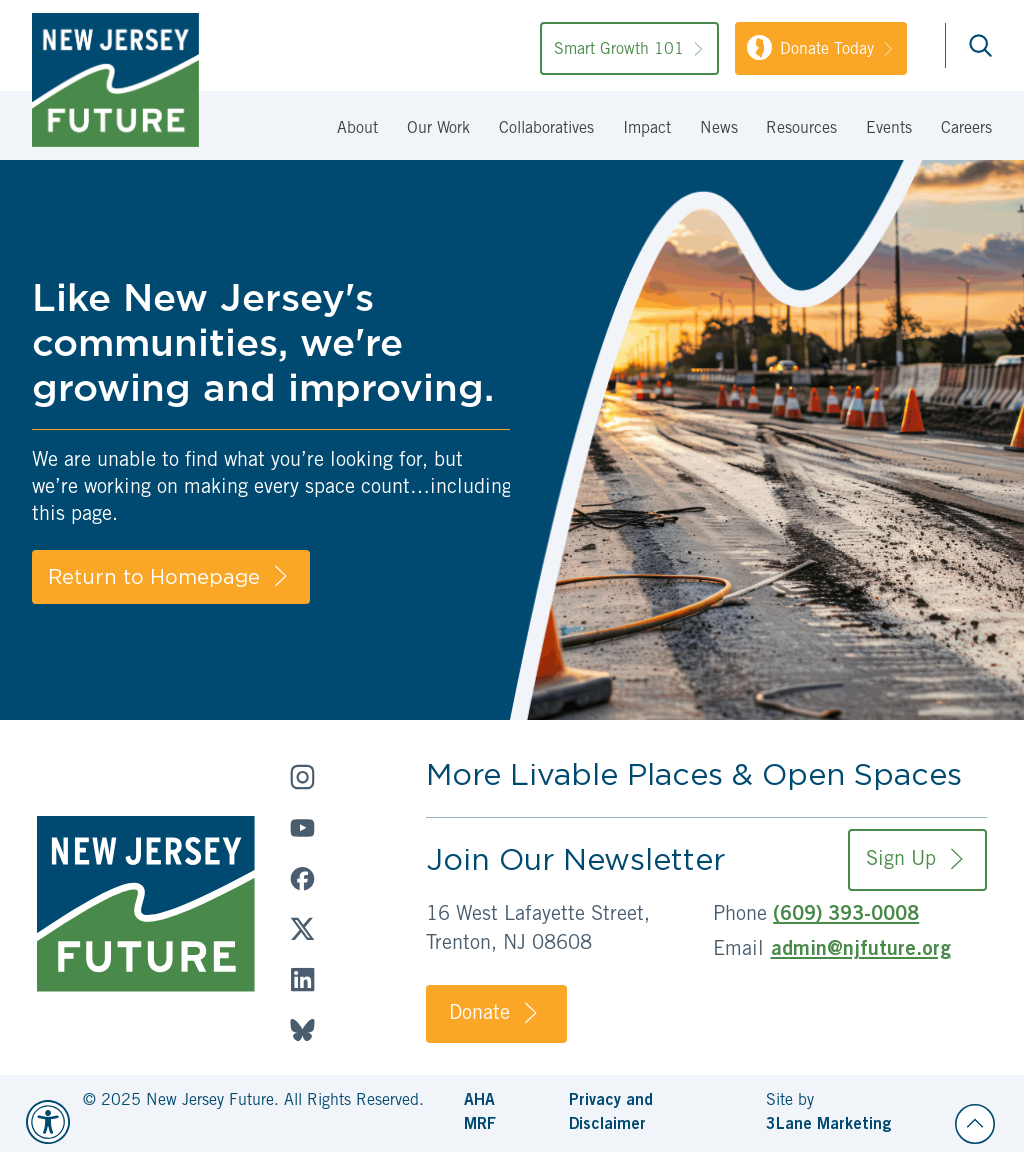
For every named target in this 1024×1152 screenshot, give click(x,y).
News (719, 129)
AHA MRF (480, 1113)
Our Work (438, 129)
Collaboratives (546, 129)
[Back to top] (975, 1124)
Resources (801, 129)
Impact (647, 129)
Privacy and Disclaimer (611, 1113)
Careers (966, 129)
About (357, 129)
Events (889, 129)
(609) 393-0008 (846, 916)
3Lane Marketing (828, 1125)
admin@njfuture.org (861, 951)
